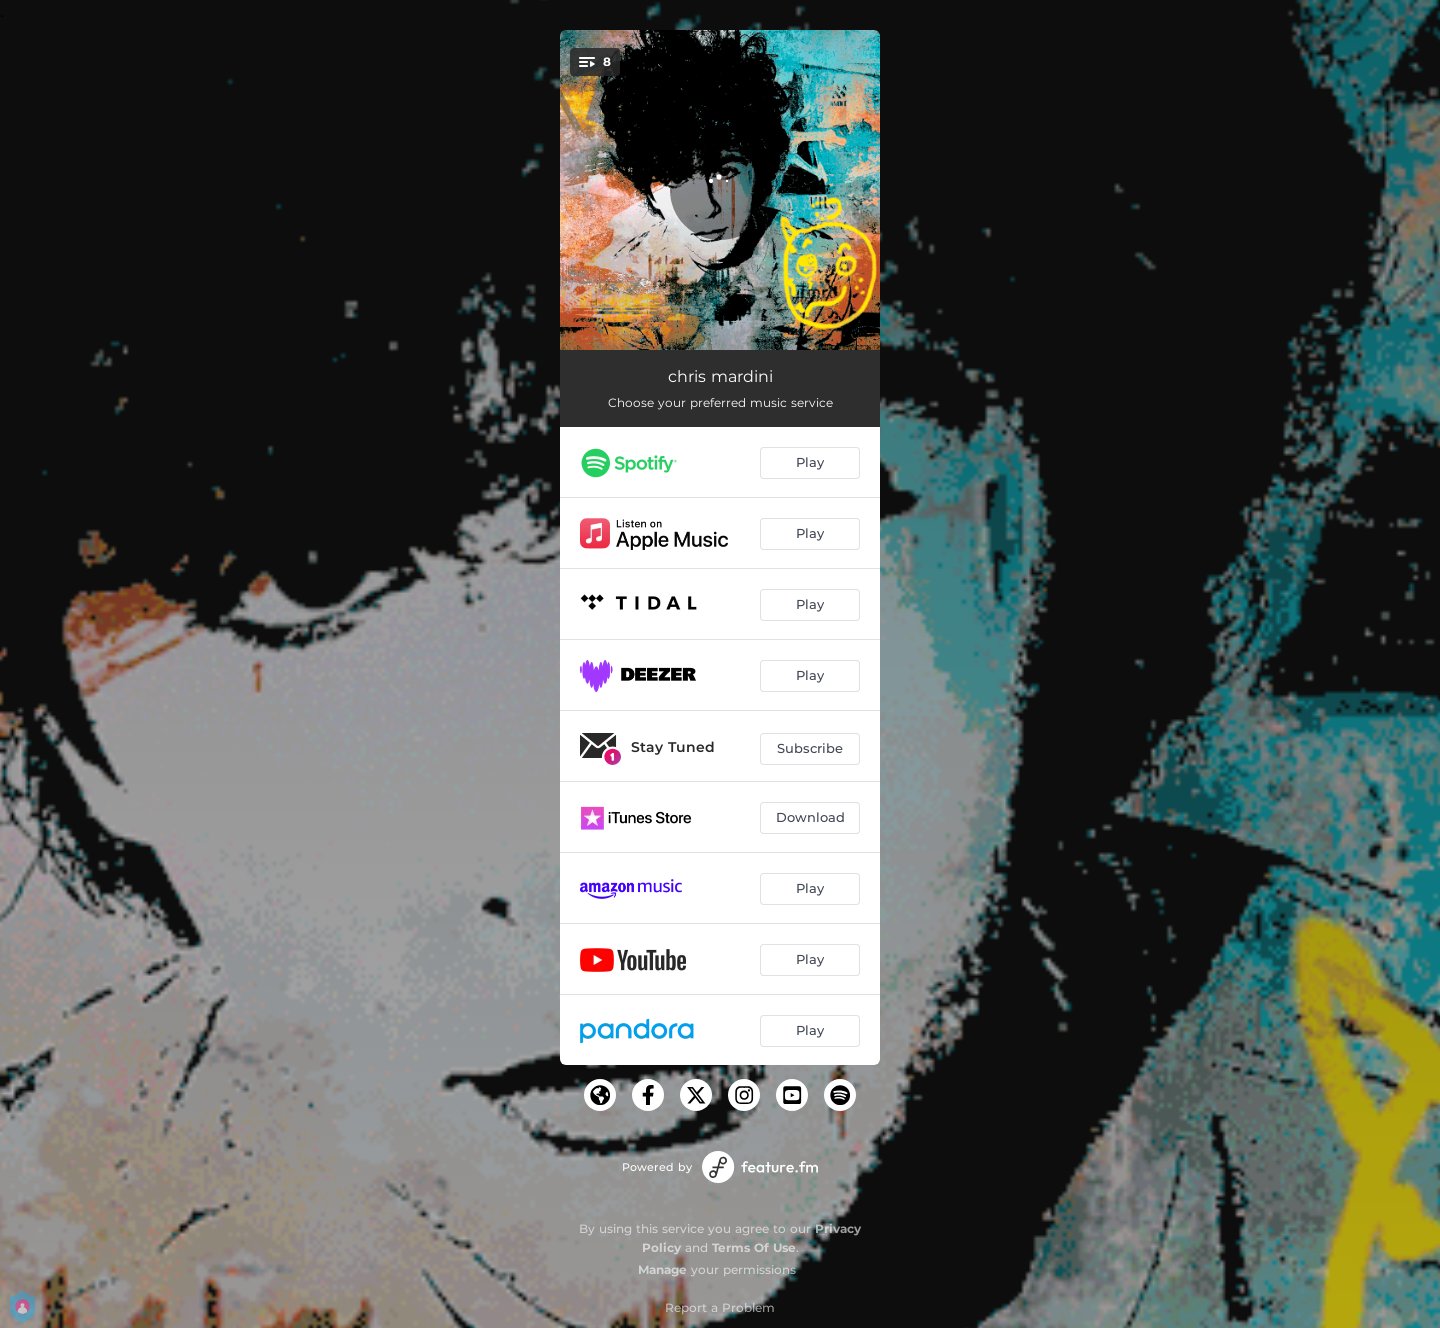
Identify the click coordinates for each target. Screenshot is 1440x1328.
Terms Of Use (754, 1247)
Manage (662, 1269)
